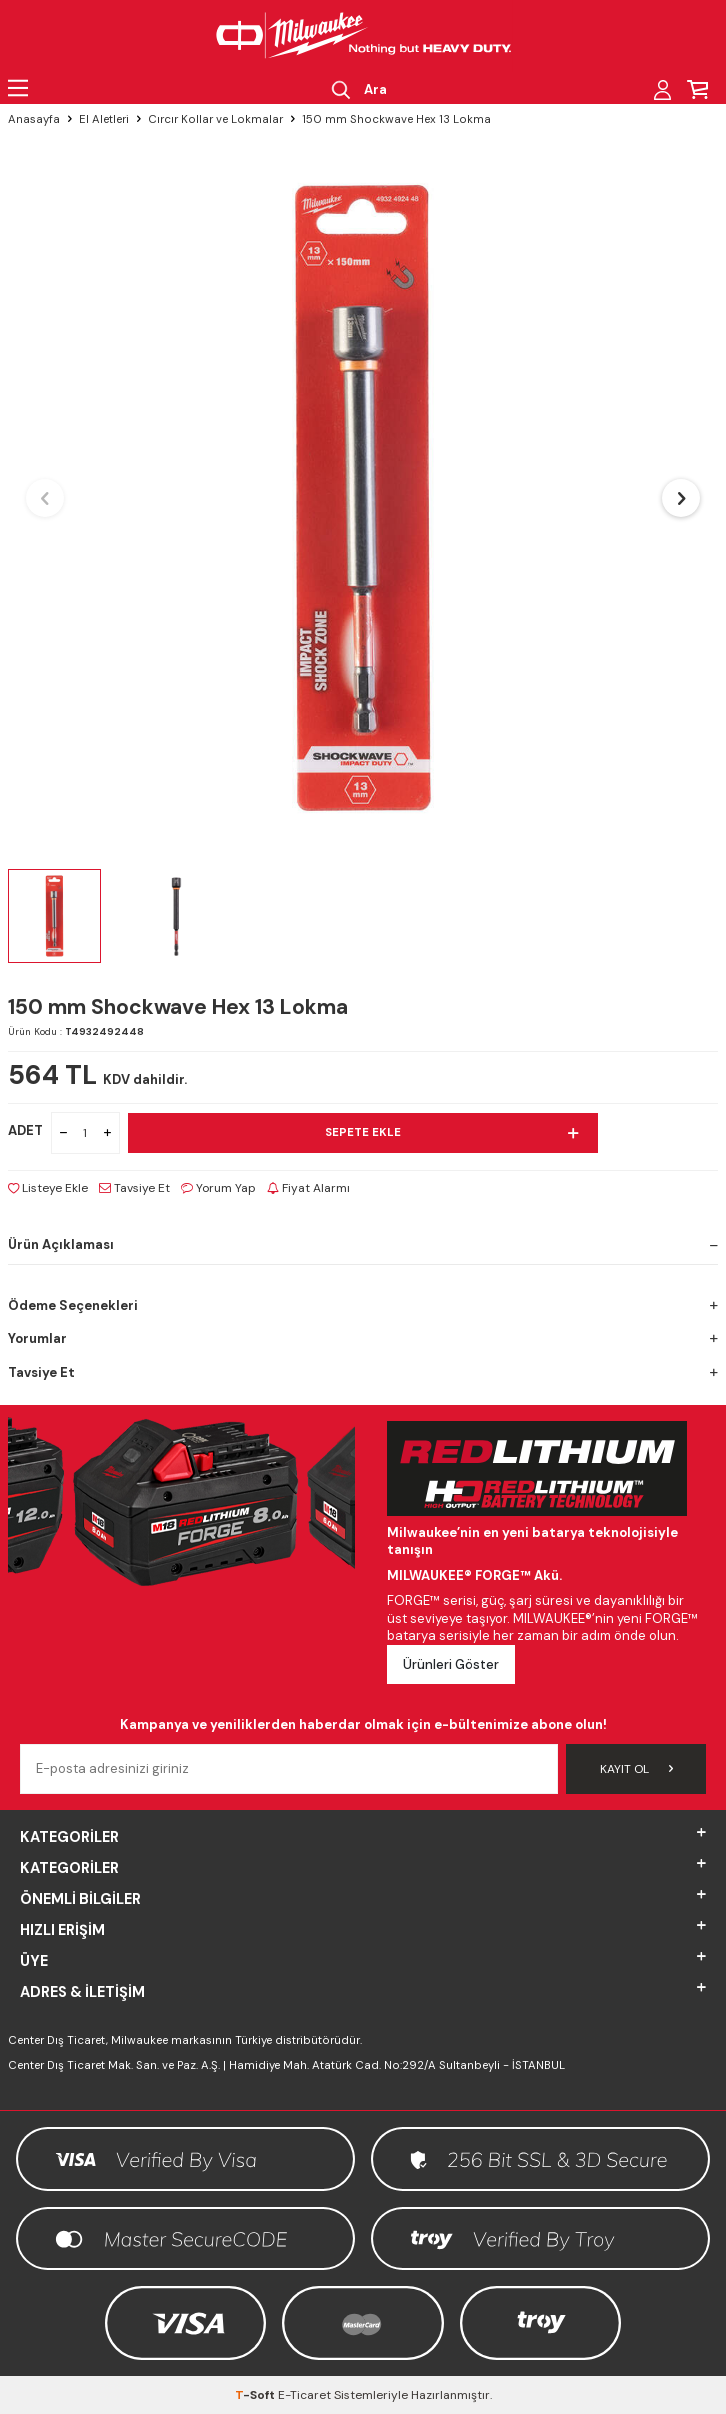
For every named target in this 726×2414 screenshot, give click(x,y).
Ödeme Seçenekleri (363, 1305)
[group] (363, 498)
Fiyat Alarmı (308, 1188)
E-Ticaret (304, 2395)
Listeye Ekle (48, 1188)
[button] (45, 498)
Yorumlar (363, 1338)
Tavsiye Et (134, 1188)
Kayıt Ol (636, 1769)
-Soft (256, 2395)
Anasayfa (34, 119)
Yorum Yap (218, 1188)
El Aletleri (104, 119)
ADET (25, 1130)
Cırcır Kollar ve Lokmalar (215, 119)
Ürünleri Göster (451, 1664)
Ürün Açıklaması (363, 1244)
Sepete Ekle (451, 1133)
